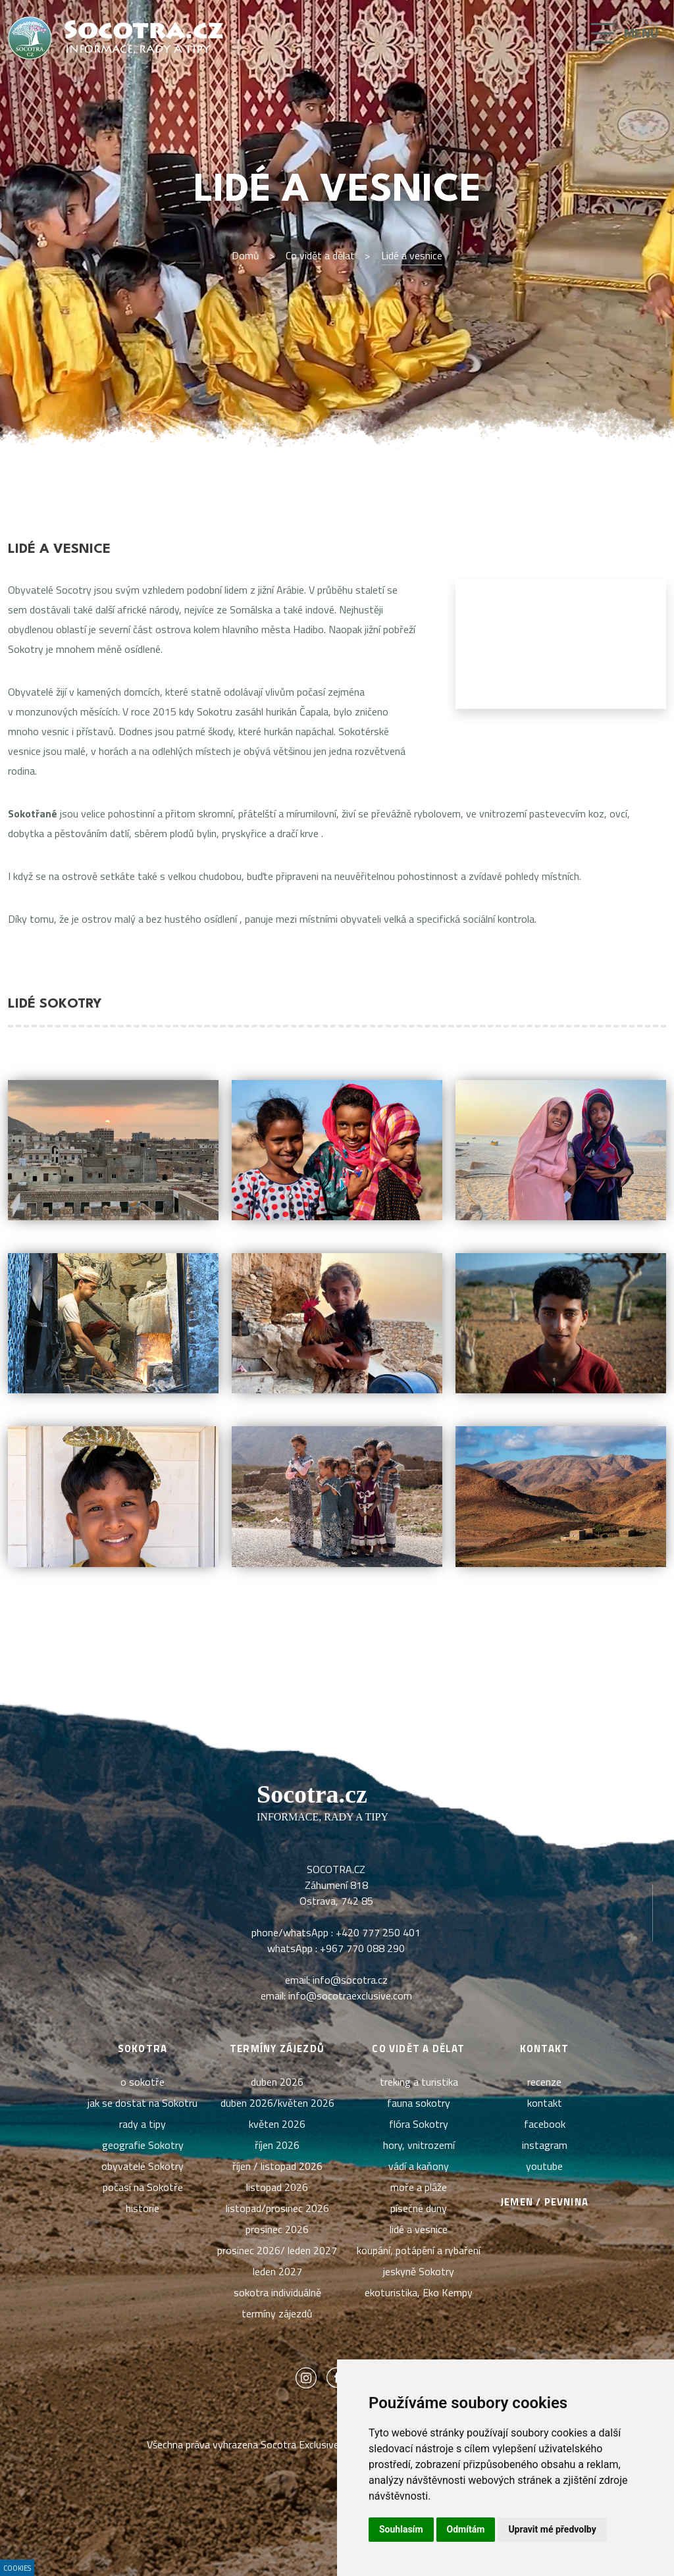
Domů (245, 255)
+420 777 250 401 (378, 1932)
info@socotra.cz (350, 1980)
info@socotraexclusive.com (350, 1995)
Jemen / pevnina (544, 2201)
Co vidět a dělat (320, 255)
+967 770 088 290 (362, 1948)
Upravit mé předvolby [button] (552, 2529)
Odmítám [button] (466, 2529)
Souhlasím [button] (401, 2529)
